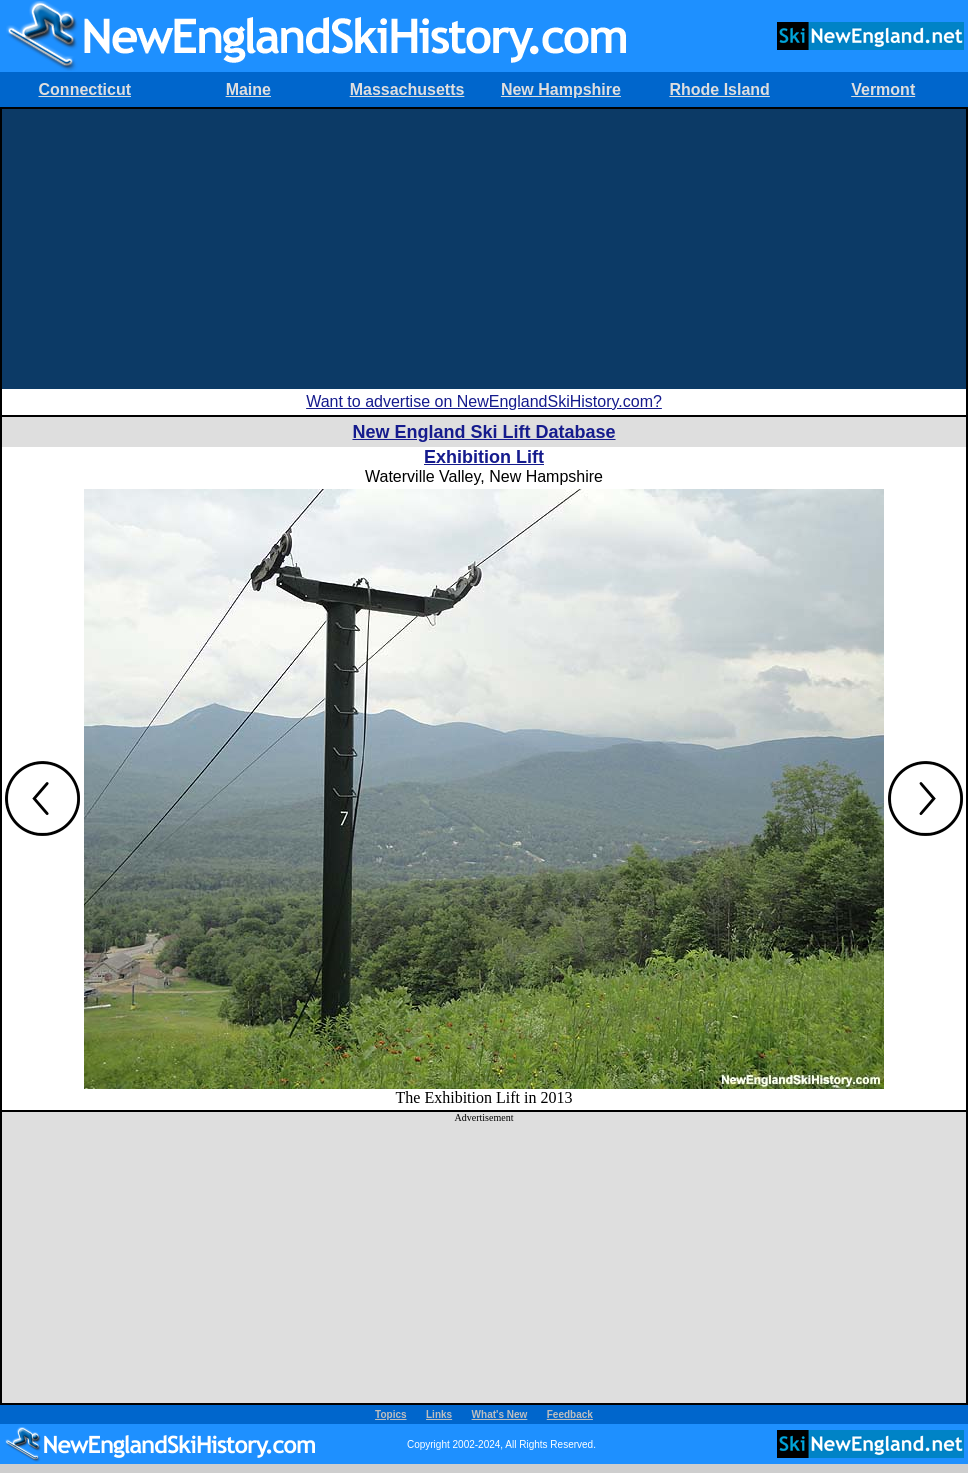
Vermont (883, 89)
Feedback (570, 1414)
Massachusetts (407, 89)
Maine (248, 89)
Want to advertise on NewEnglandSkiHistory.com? (484, 401)
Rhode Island (719, 89)
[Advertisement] (484, 249)
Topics (390, 1414)
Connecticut (85, 89)
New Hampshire (561, 89)
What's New (500, 1414)
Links (439, 1414)
